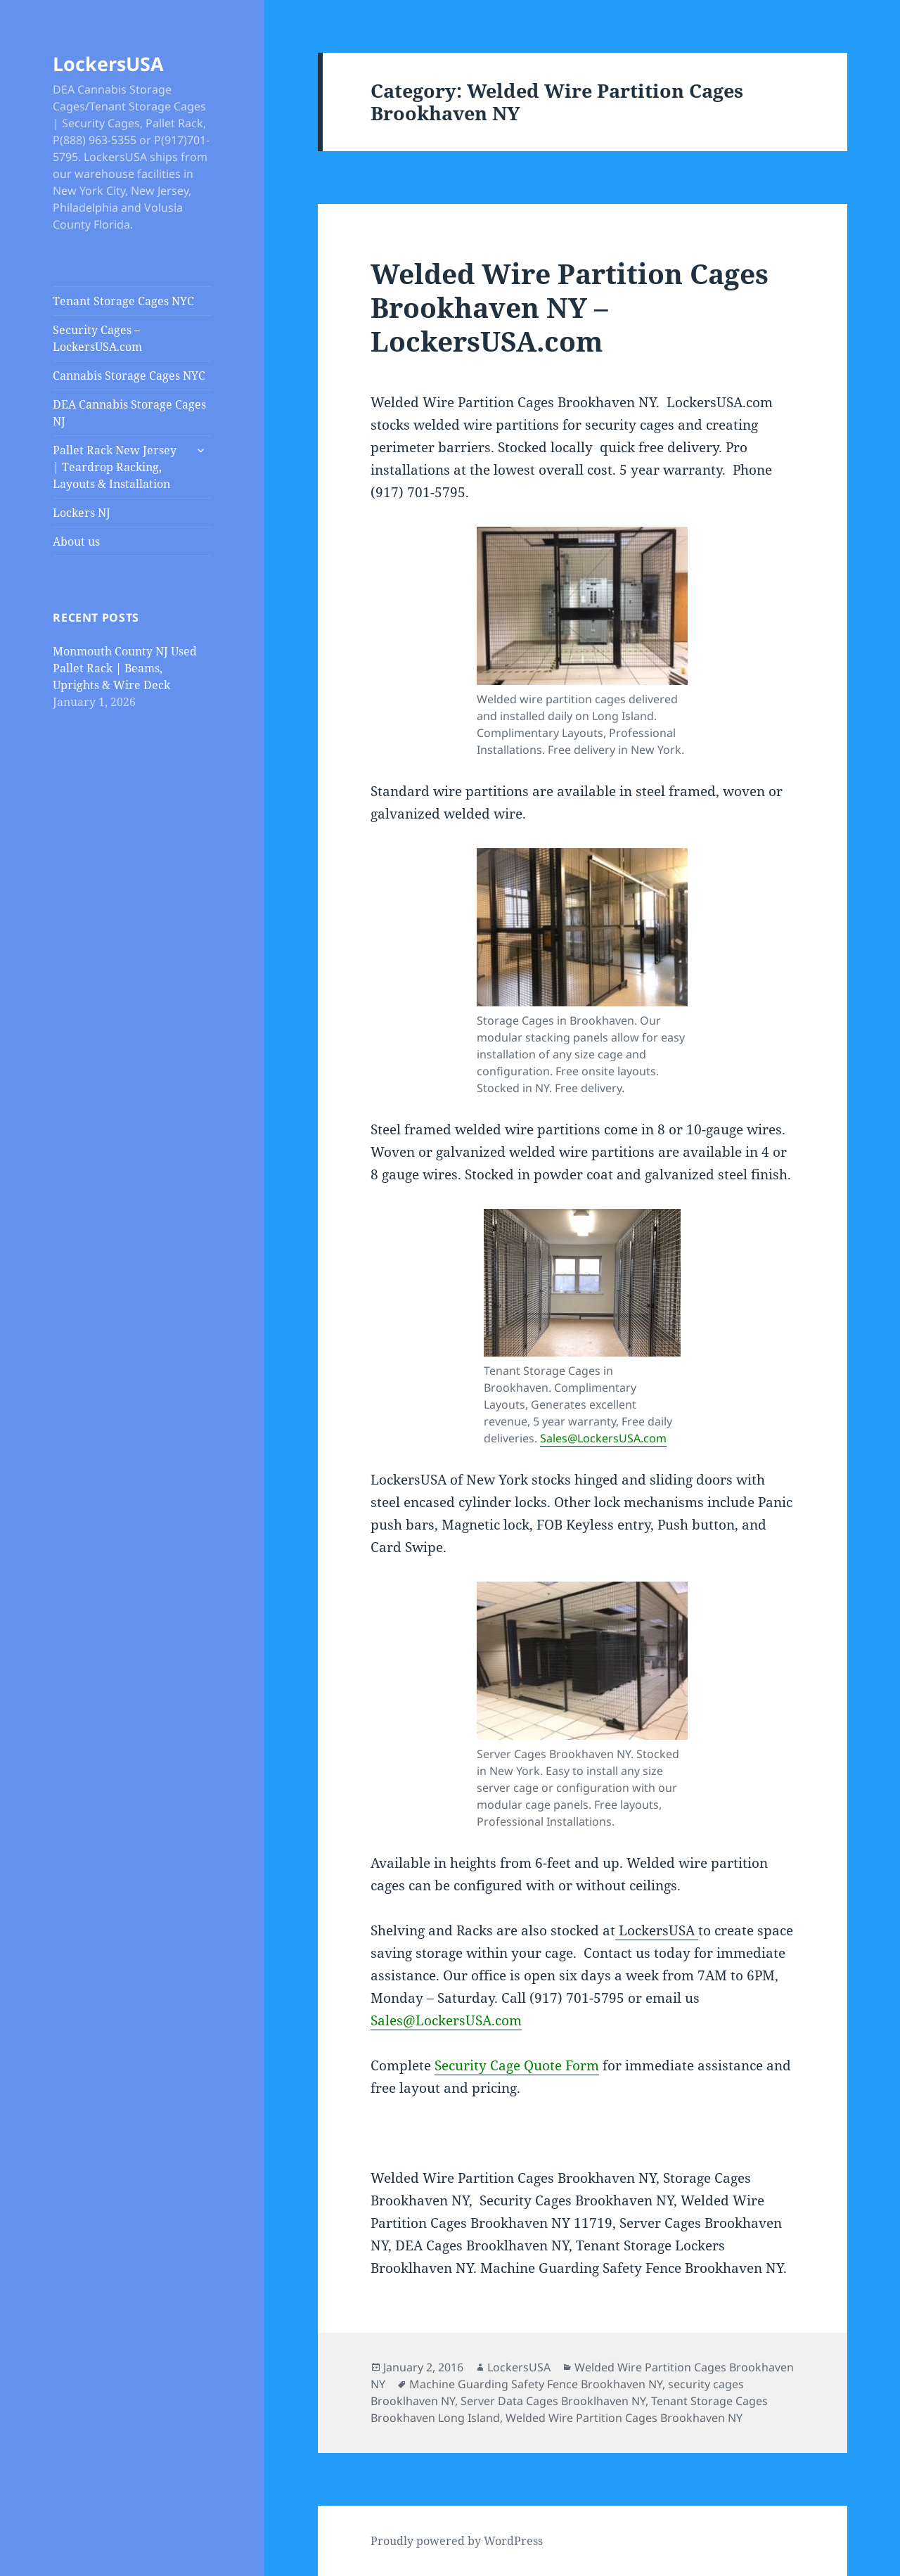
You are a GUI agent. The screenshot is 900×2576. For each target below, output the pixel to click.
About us (76, 541)
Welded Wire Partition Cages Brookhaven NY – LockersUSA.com (570, 307)
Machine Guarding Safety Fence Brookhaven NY (535, 2384)
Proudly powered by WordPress (457, 2541)
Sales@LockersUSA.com (603, 1438)
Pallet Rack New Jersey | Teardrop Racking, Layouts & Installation (114, 467)
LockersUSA (108, 64)
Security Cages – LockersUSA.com (97, 338)
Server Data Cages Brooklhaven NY (553, 2401)
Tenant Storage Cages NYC (123, 301)
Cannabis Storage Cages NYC (129, 375)
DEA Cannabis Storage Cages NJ (129, 413)
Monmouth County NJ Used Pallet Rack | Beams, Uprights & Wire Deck (125, 668)
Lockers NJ (81, 512)
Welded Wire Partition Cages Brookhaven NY (624, 2418)
